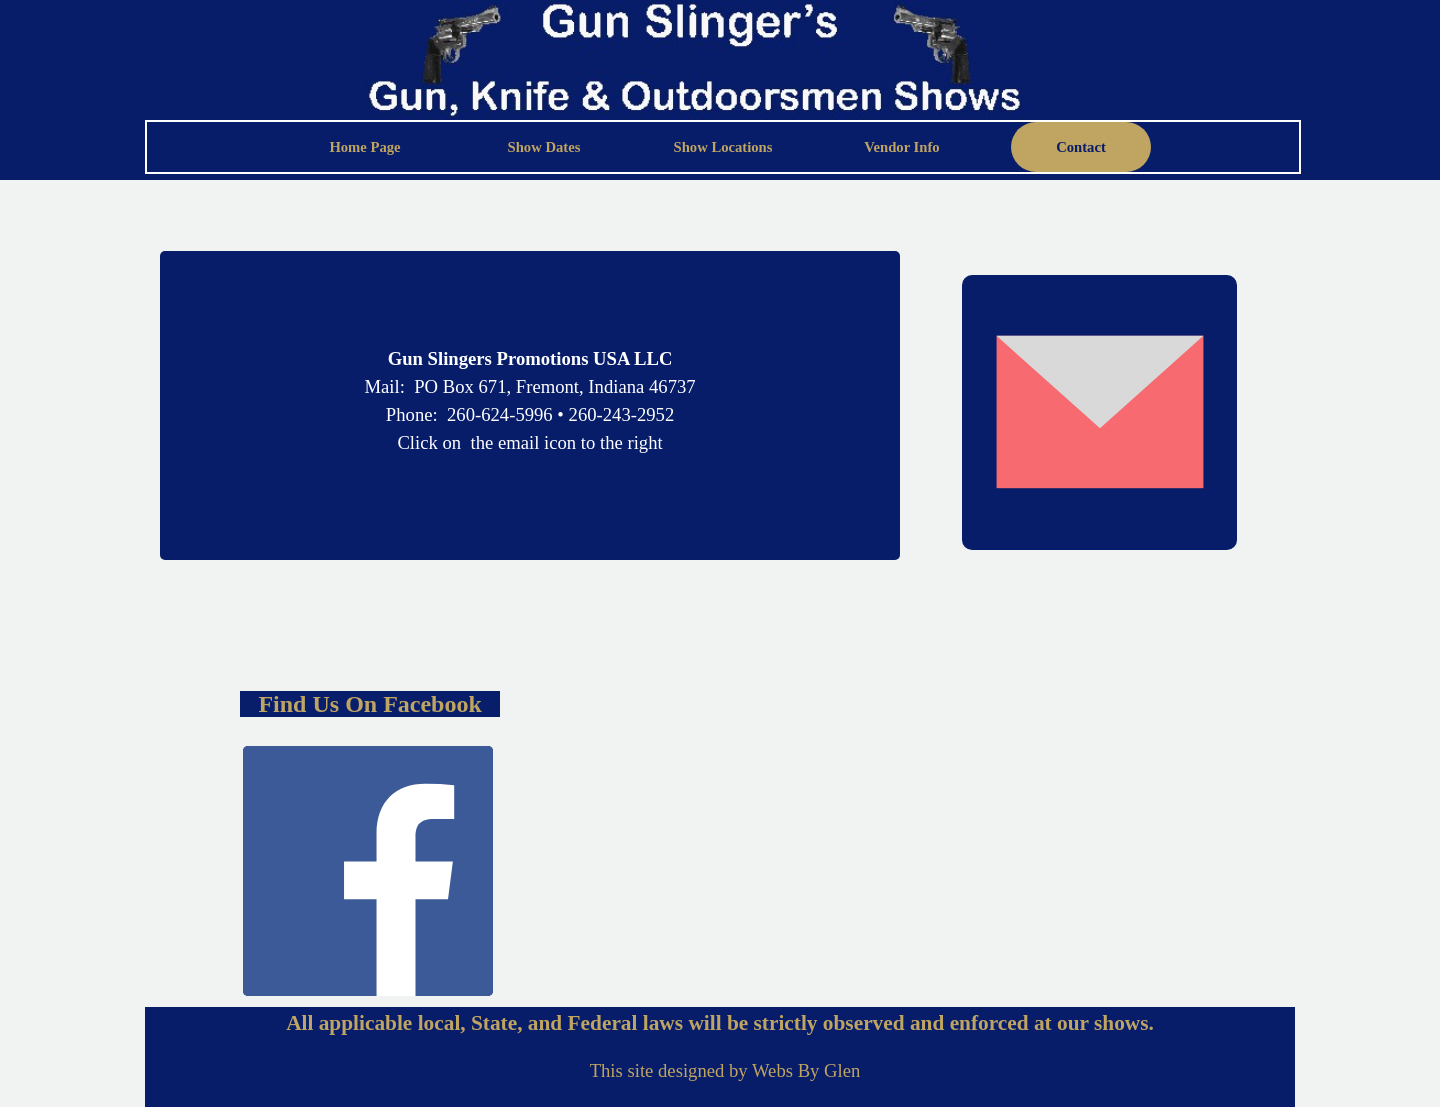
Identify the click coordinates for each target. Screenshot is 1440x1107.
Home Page (364, 147)
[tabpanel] (530, 359)
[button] (1099, 412)
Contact (1081, 147)
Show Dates (544, 147)
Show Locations (723, 147)
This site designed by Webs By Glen (725, 1070)
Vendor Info (901, 147)
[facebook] (368, 871)
